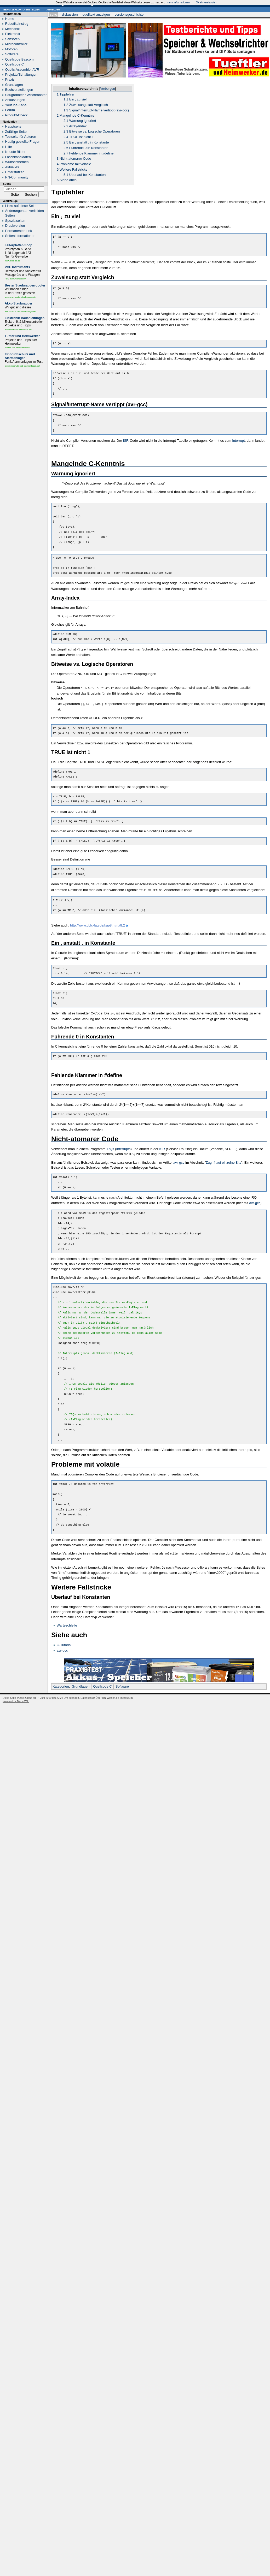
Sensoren (12, 39)
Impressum (126, 1692)
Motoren (11, 49)
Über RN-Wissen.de (107, 1692)
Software (122, 1681)
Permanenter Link (18, 231)
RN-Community (16, 177)
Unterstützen (15, 172)
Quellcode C (102, 1681)
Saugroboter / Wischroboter (26, 95)
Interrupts (123, 1144)
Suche (7, 183)
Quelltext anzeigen (96, 14)
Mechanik (12, 29)
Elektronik (12, 34)
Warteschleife (67, 1620)
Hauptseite (13, 126)
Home (9, 19)
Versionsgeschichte (129, 14)
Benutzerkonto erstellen (21, 9)
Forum (10, 110)
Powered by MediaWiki (16, 1695)
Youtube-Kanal (16, 105)
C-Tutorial (64, 1639)
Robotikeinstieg (16, 24)
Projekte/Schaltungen (21, 74)
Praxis (10, 79)
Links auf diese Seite (21, 206)
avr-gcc (179, 1158)
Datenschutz (88, 1692)
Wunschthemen (17, 162)
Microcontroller (16, 44)
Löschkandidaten (18, 157)
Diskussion (70, 14)
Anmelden (53, 9)
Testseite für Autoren (20, 137)
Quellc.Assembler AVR (22, 69)
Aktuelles (12, 167)
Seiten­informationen (20, 236)
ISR (126, 438)
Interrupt (238, 438)
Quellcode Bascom (19, 59)
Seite (53, 14)
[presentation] (159, 1014)
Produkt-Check (16, 115)
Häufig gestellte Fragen (22, 142)
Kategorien (61, 1681)
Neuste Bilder (15, 152)
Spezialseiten (15, 221)
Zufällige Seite (16, 132)
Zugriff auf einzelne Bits (223, 1158)
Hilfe (8, 147)
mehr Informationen (178, 2)
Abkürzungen (15, 100)
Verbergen (107, 89)
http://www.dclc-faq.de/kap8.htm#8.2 (97, 921)
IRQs (110, 1144)
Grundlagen (80, 1681)
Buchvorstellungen (19, 90)
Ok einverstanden (206, 2)
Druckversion (15, 226)
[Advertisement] (24, 452)
